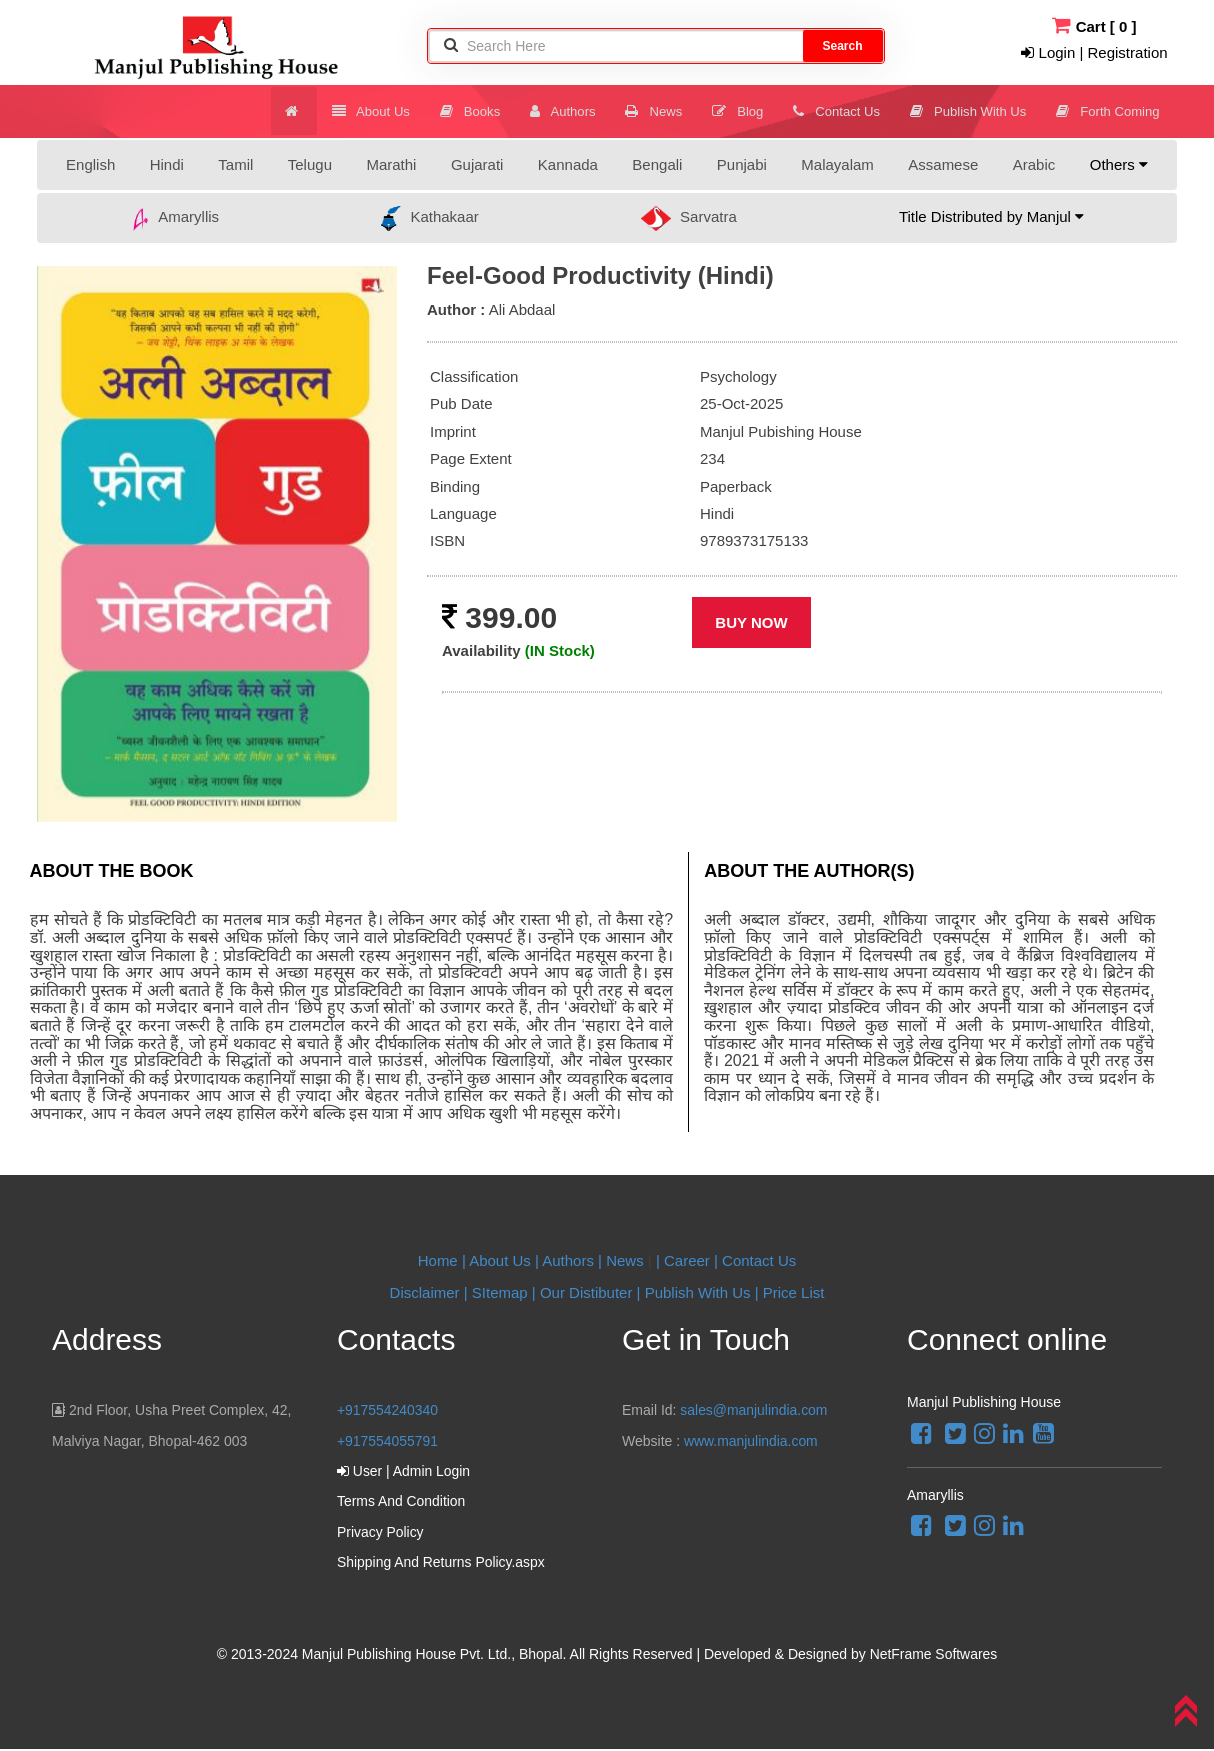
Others (1119, 164)
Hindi (167, 164)
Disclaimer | (429, 1292)
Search (842, 46)
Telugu (310, 164)
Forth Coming (1109, 111)
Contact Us (843, 111)
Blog (745, 111)
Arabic (1034, 164)
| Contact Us (755, 1260)
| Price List (788, 1292)
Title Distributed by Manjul (991, 216)
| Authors (566, 1260)
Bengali (657, 164)
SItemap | (504, 1292)
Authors (574, 111)
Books (484, 111)
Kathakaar (430, 218)
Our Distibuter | (592, 1292)
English (90, 164)
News (664, 111)
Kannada (568, 164)
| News (623, 1260)
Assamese (943, 164)
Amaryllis (174, 218)
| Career (685, 1260)
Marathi (391, 164)
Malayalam (837, 164)
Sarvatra (689, 218)
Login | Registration (1094, 52)
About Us (387, 111)
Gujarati (477, 164)
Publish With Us (972, 111)
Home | (442, 1260)
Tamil (235, 164)
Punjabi (742, 164)
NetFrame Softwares (933, 1656)
